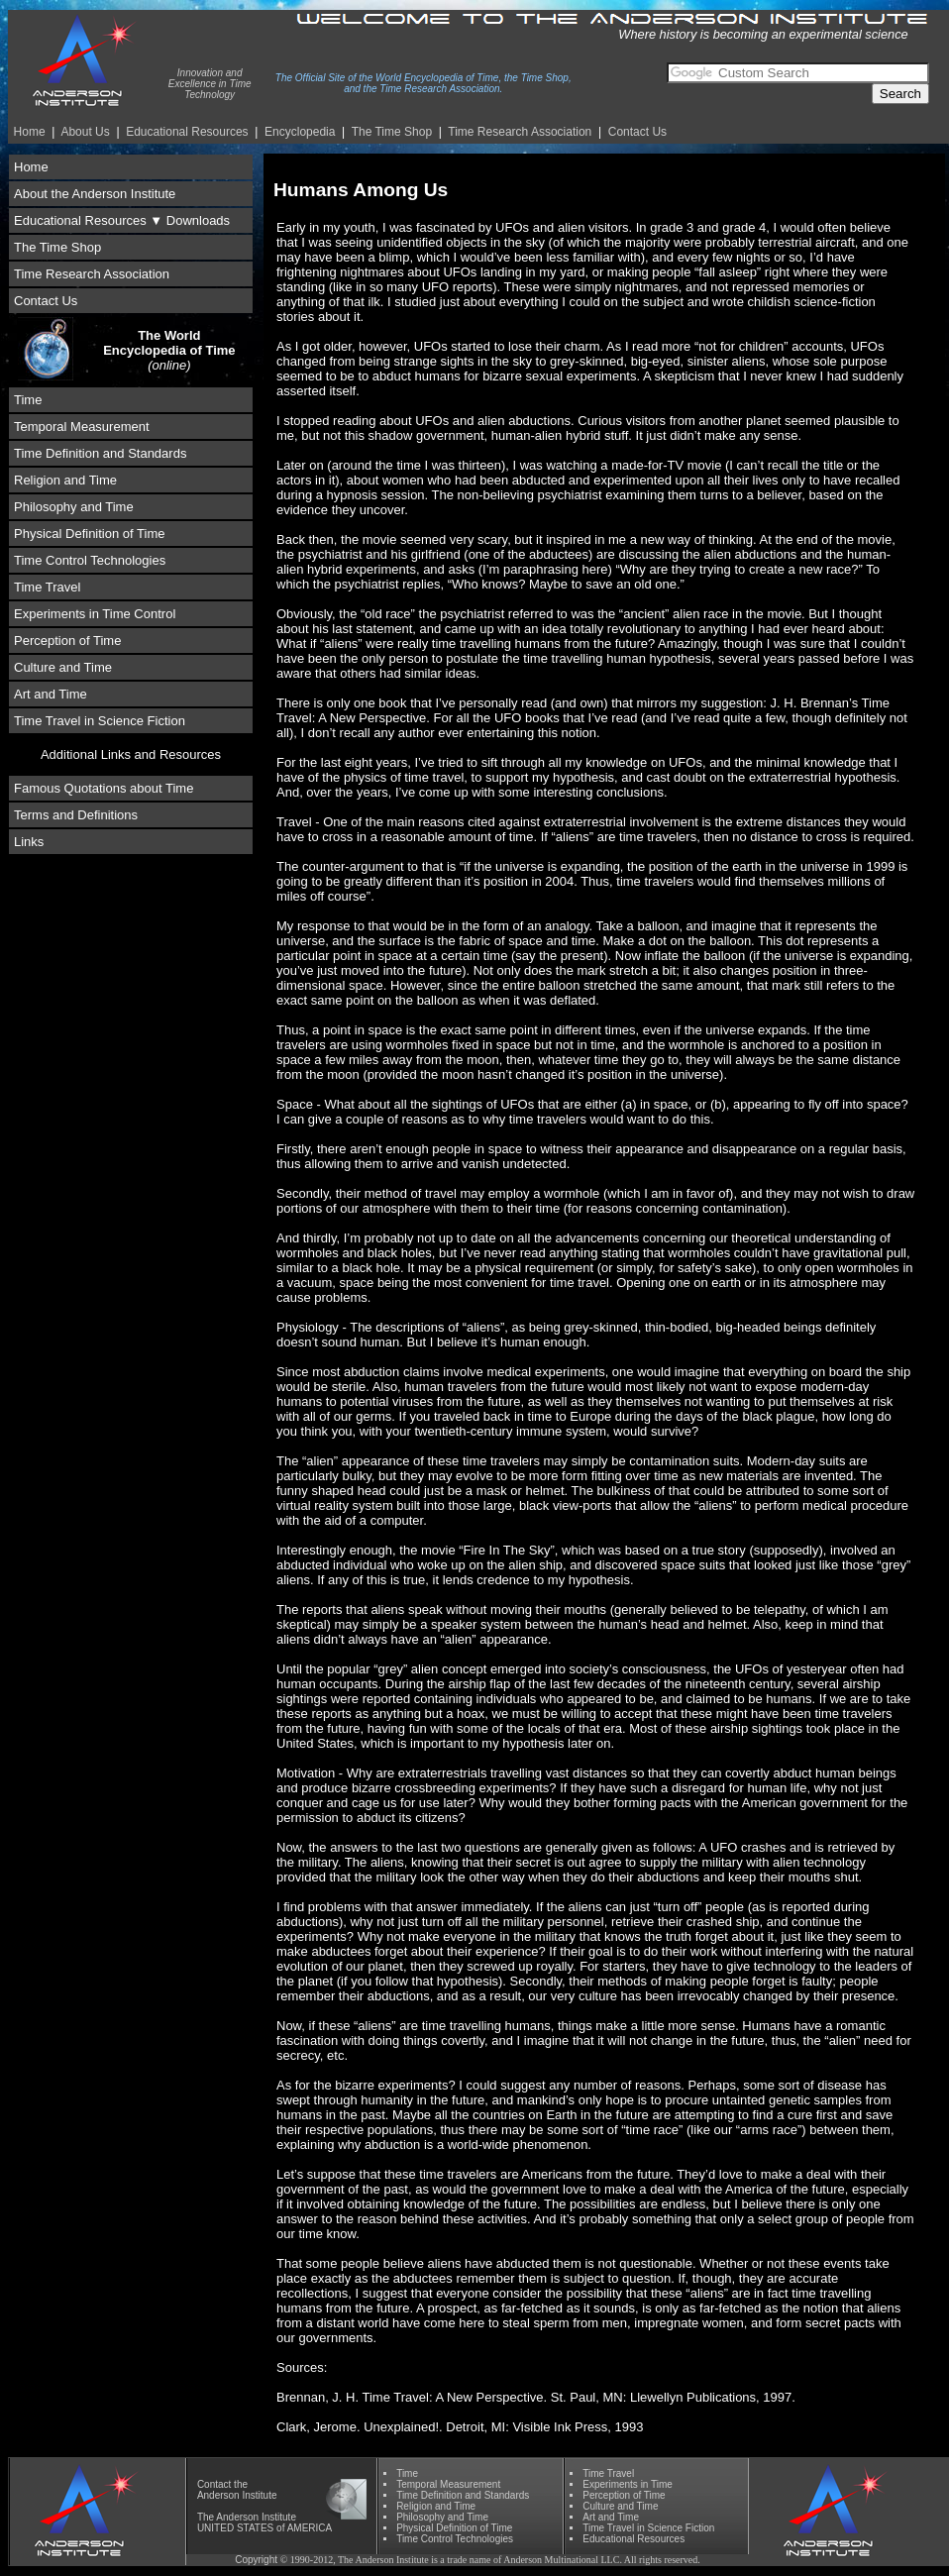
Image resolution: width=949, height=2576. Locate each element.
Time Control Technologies (89, 560)
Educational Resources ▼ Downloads (122, 220)
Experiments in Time (627, 2484)
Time (28, 399)
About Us (84, 132)
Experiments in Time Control (94, 613)
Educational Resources (187, 132)
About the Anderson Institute (94, 193)
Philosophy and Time (74, 506)
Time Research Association (91, 274)
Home (30, 132)
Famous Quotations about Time (103, 788)
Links (29, 841)
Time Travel (47, 587)
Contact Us (637, 132)
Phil (442, 2517)
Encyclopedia (299, 132)
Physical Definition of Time (89, 533)
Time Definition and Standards (100, 453)
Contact (214, 2484)
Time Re (519, 132)
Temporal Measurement (82, 426)
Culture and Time (63, 667)
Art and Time (50, 694)
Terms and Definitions (76, 814)
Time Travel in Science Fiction (99, 720)
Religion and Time (65, 480)
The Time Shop (392, 132)
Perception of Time (67, 640)
